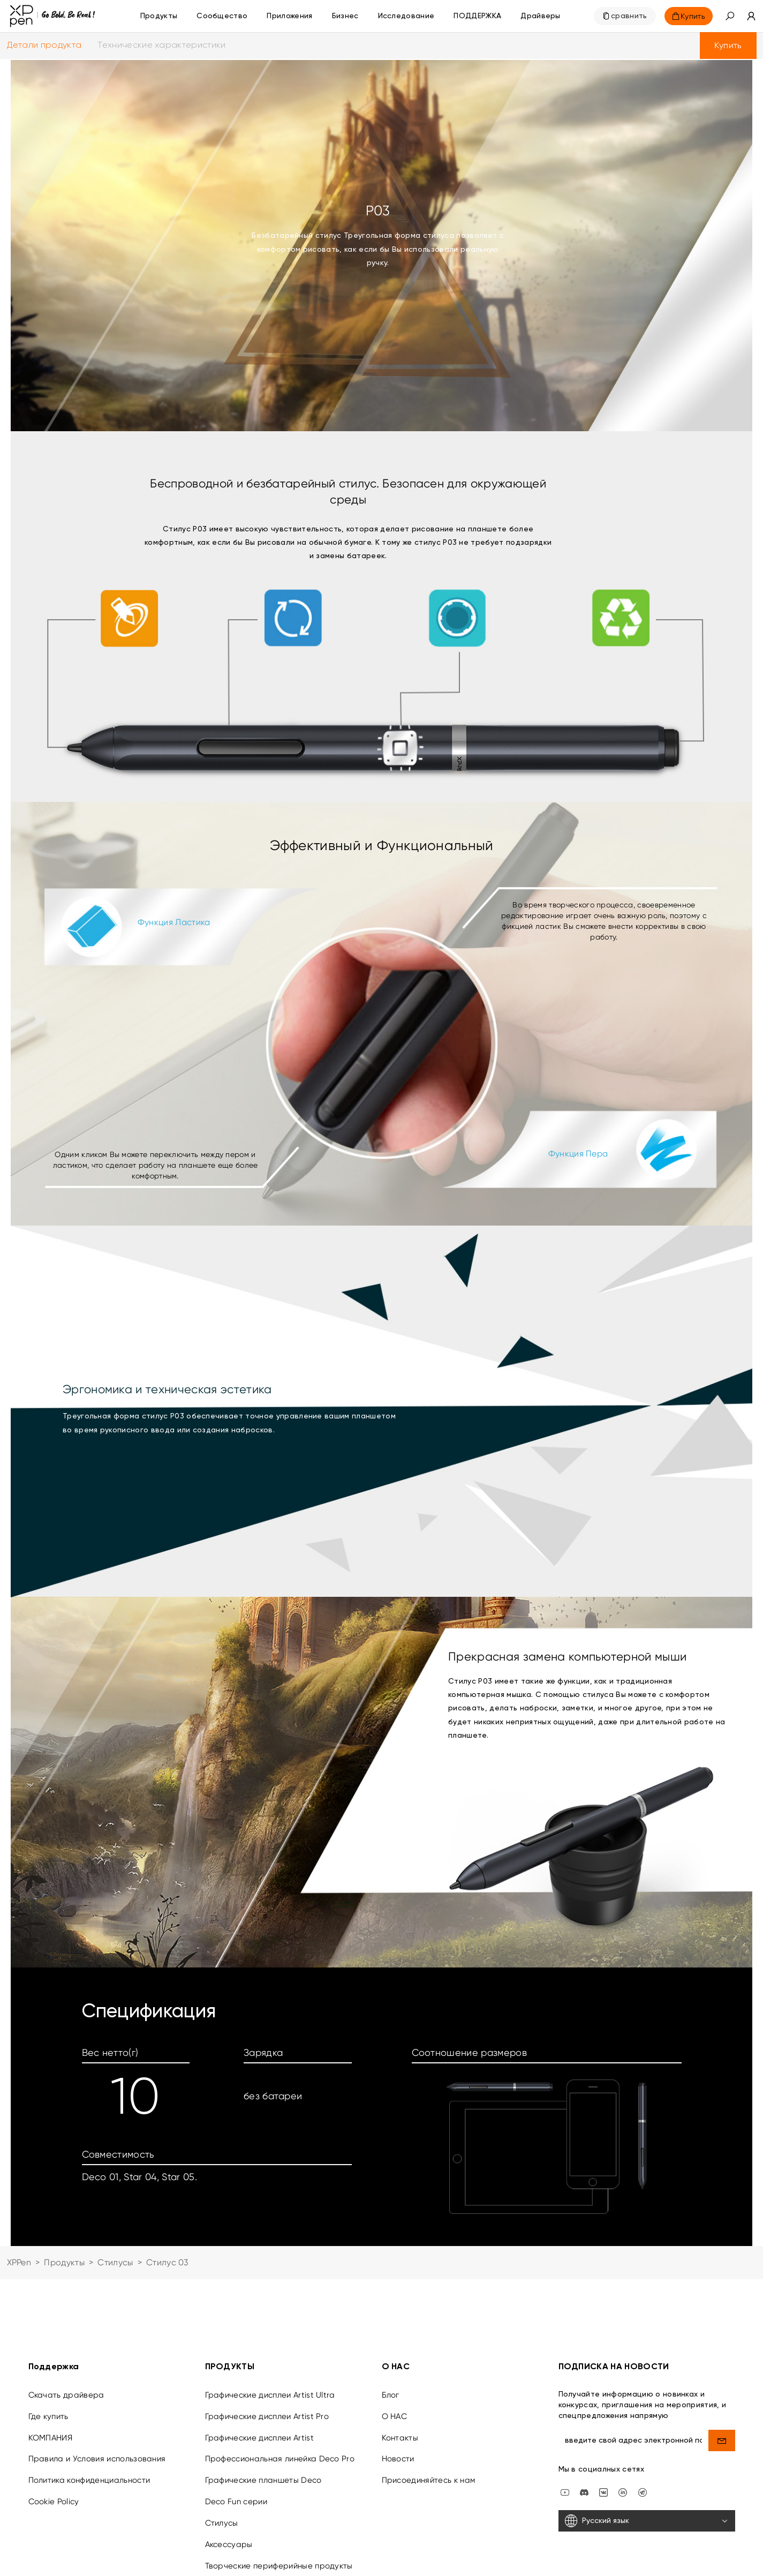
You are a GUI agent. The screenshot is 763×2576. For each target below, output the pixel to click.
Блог (390, 2334)
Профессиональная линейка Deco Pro (280, 2399)
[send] (721, 2380)
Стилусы (115, 2262)
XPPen (19, 2262)
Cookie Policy (53, 2441)
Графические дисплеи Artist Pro (267, 2356)
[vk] (603, 2431)
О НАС (394, 2356)
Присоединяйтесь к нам (428, 2420)
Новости (398, 2399)
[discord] (584, 2431)
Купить (728, 45)
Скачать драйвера (66, 2334)
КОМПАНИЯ (50, 2377)
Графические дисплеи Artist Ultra (270, 2334)
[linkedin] (622, 2431)
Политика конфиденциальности (89, 2420)
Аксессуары (229, 2484)
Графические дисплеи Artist (259, 2377)
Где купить (48, 2356)
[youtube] (564, 2431)
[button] (730, 16)
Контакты (400, 2377)
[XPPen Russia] (642, 2431)
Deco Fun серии (236, 2441)
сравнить (629, 16)
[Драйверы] (540, 16)
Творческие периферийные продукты (279, 2505)
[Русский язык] (646, 2461)
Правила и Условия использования (97, 2399)
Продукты (159, 16)
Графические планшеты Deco (263, 2420)
